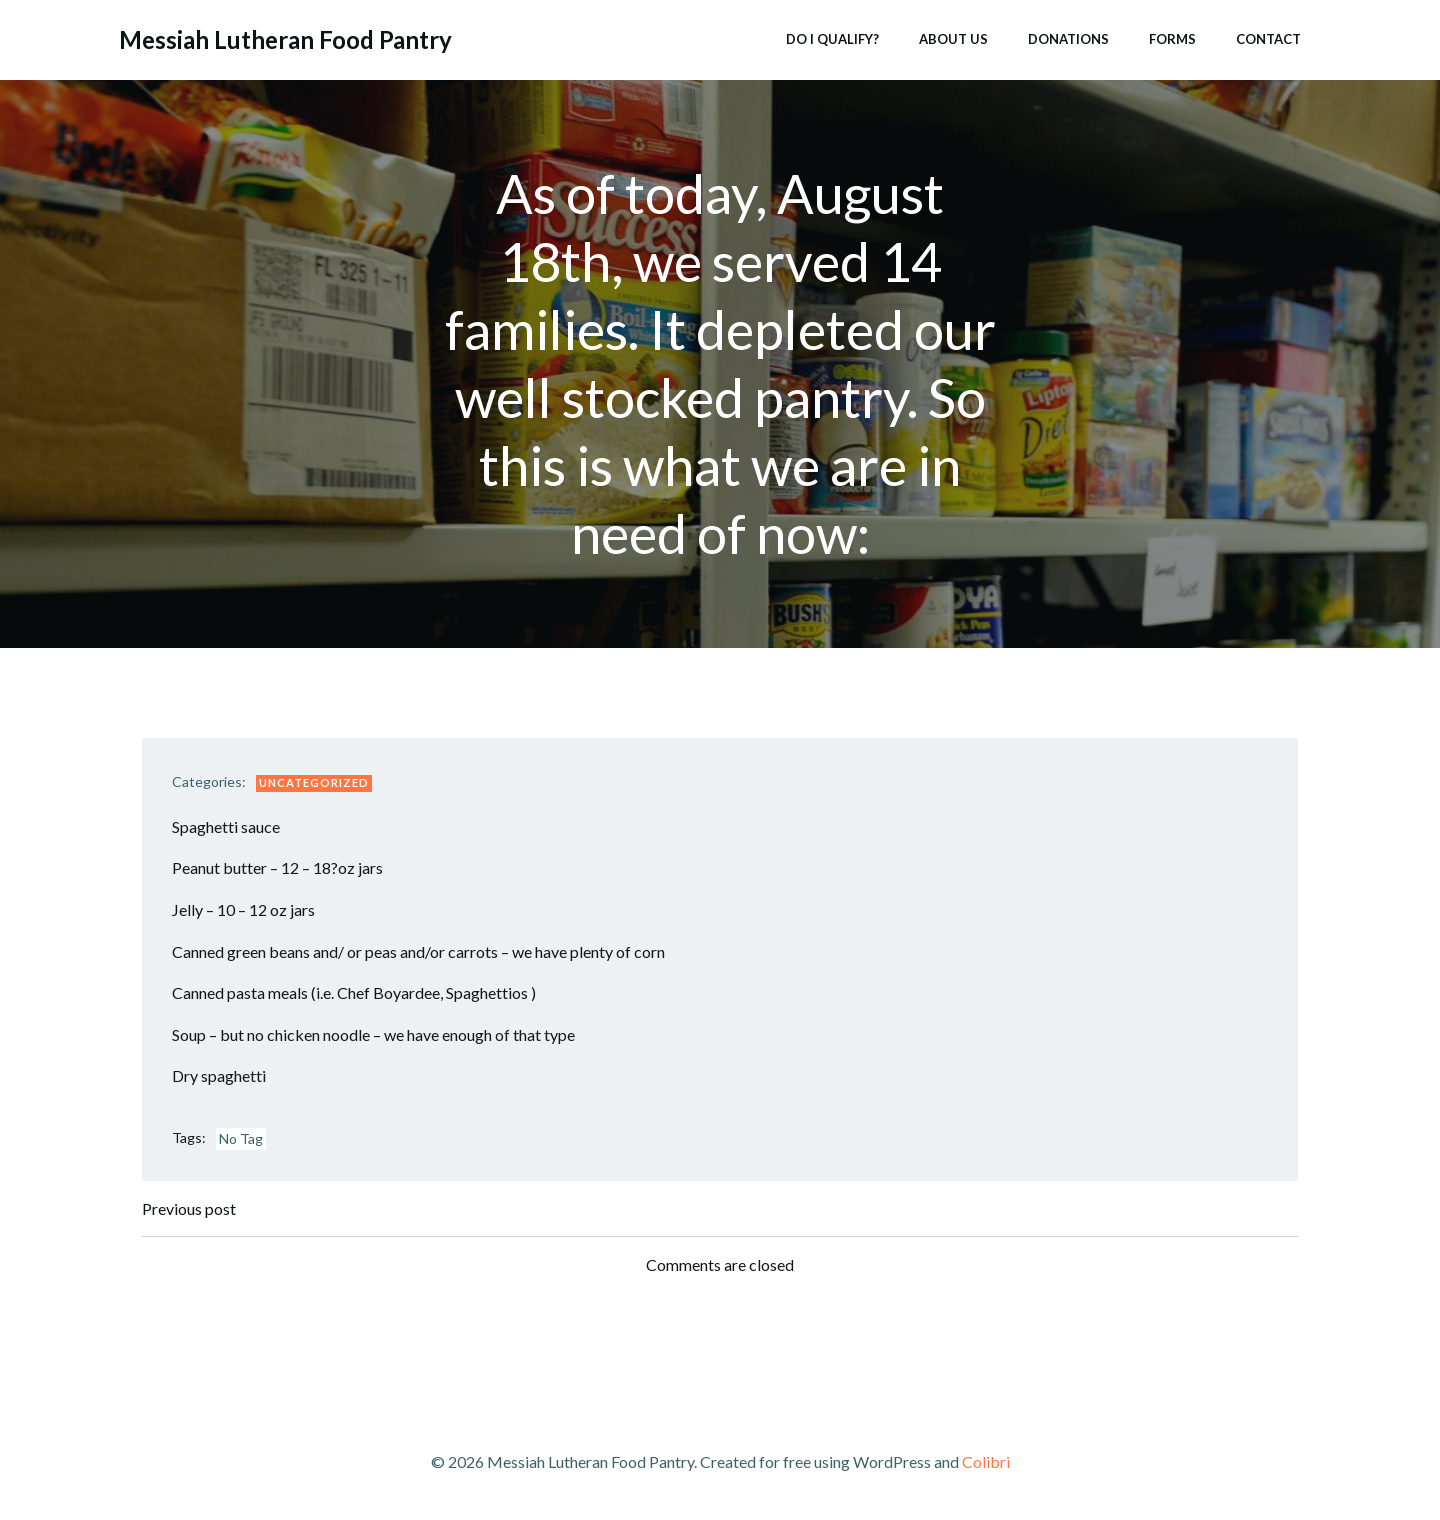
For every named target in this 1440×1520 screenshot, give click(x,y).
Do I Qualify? (832, 39)
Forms (1172, 39)
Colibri (986, 1461)
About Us (953, 39)
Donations (1068, 39)
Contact (1268, 39)
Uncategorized (314, 782)
